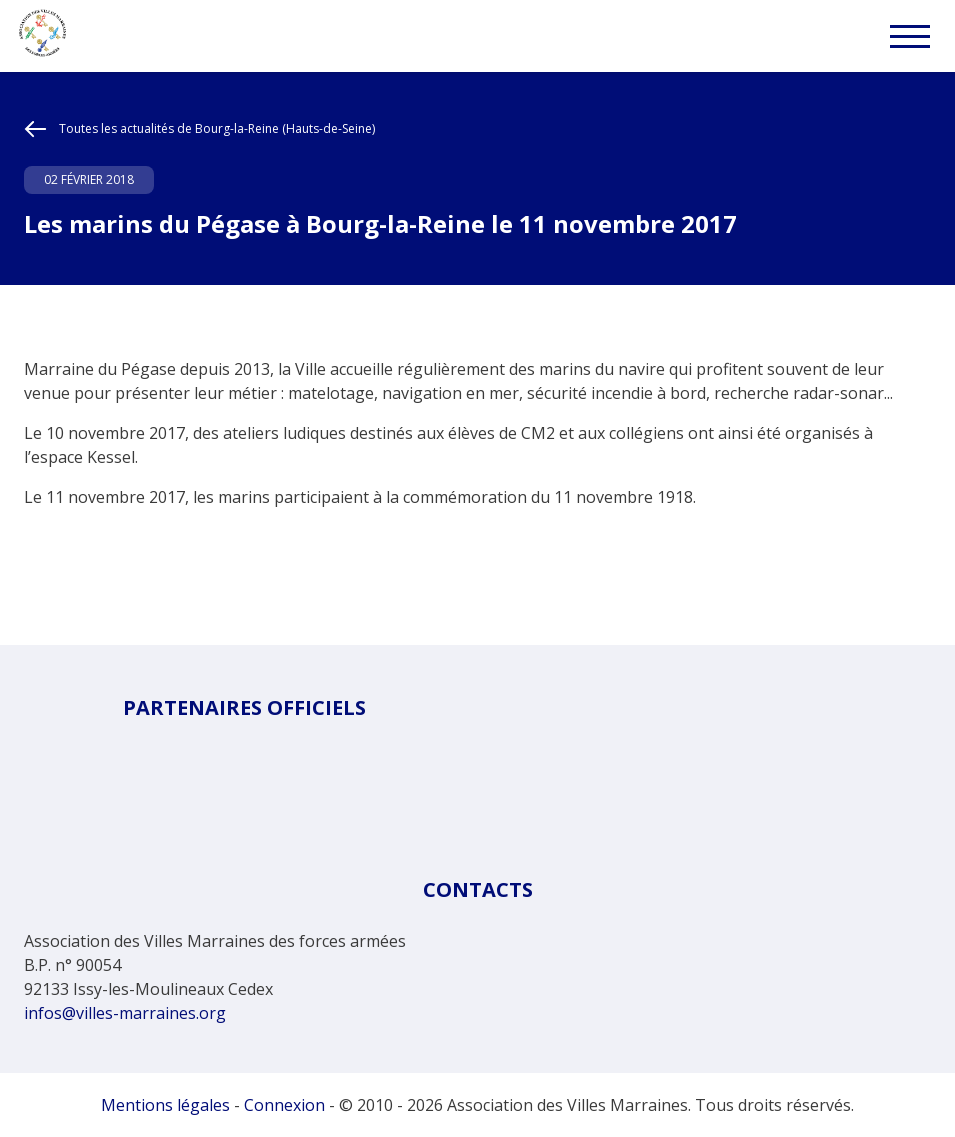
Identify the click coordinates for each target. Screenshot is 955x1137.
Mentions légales (165, 1105)
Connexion (284, 1105)
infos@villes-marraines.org (125, 1013)
